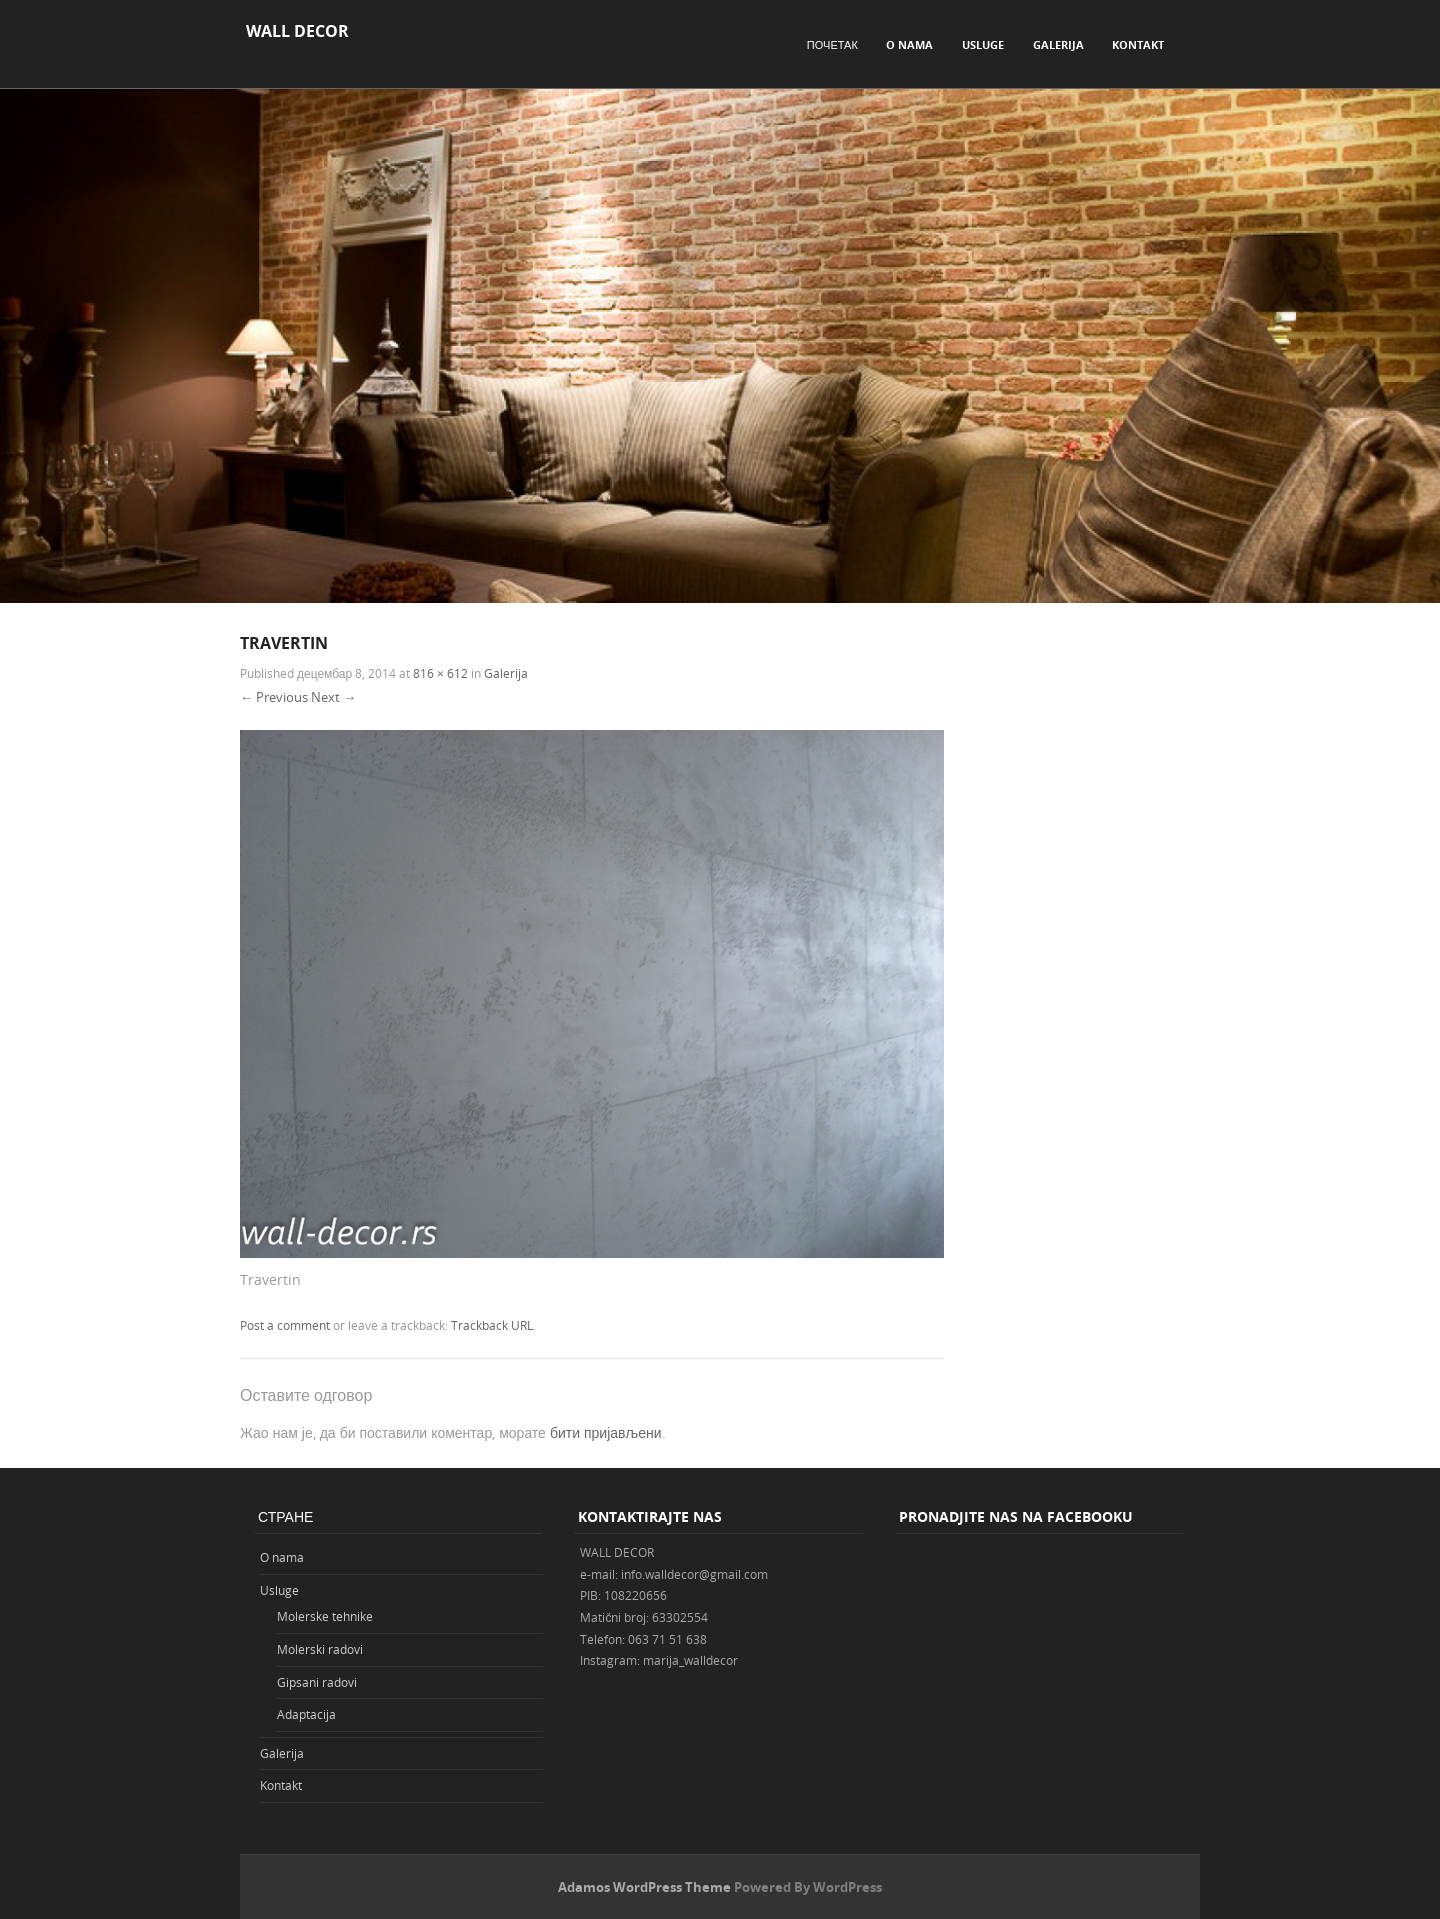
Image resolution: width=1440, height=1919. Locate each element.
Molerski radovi (320, 1649)
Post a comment (285, 1325)
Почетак (832, 44)
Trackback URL (492, 1325)
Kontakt (1138, 44)
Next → (333, 697)
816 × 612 (440, 673)
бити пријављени (606, 1432)
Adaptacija (306, 1714)
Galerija (1058, 44)
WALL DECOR (297, 31)
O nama (909, 44)
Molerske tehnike (325, 1616)
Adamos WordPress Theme (644, 1887)
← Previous (274, 697)
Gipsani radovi (317, 1682)
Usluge (983, 44)
